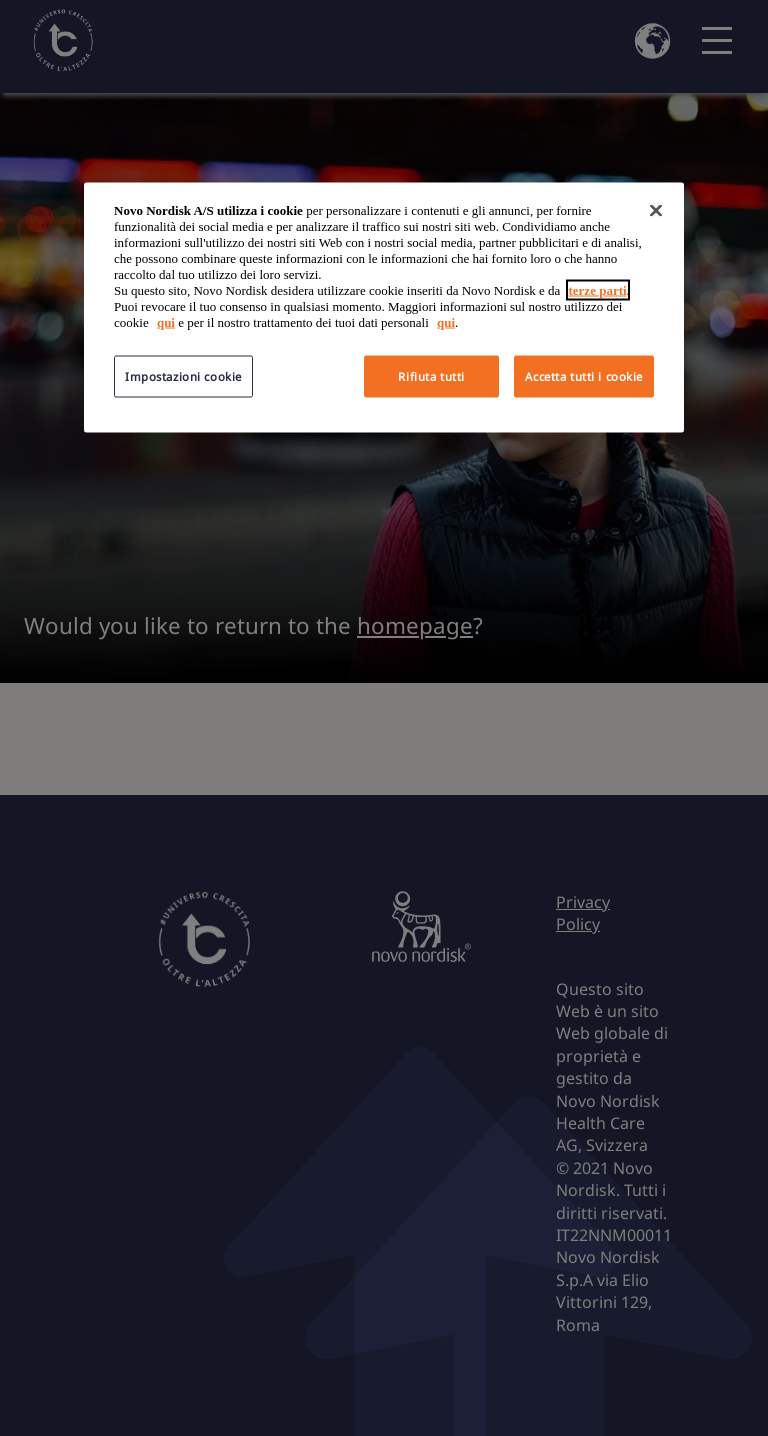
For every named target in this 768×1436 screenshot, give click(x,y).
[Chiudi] (656, 211)
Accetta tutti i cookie (584, 376)
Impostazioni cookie (183, 376)
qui (166, 322)
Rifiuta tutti (431, 376)
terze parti (598, 290)
